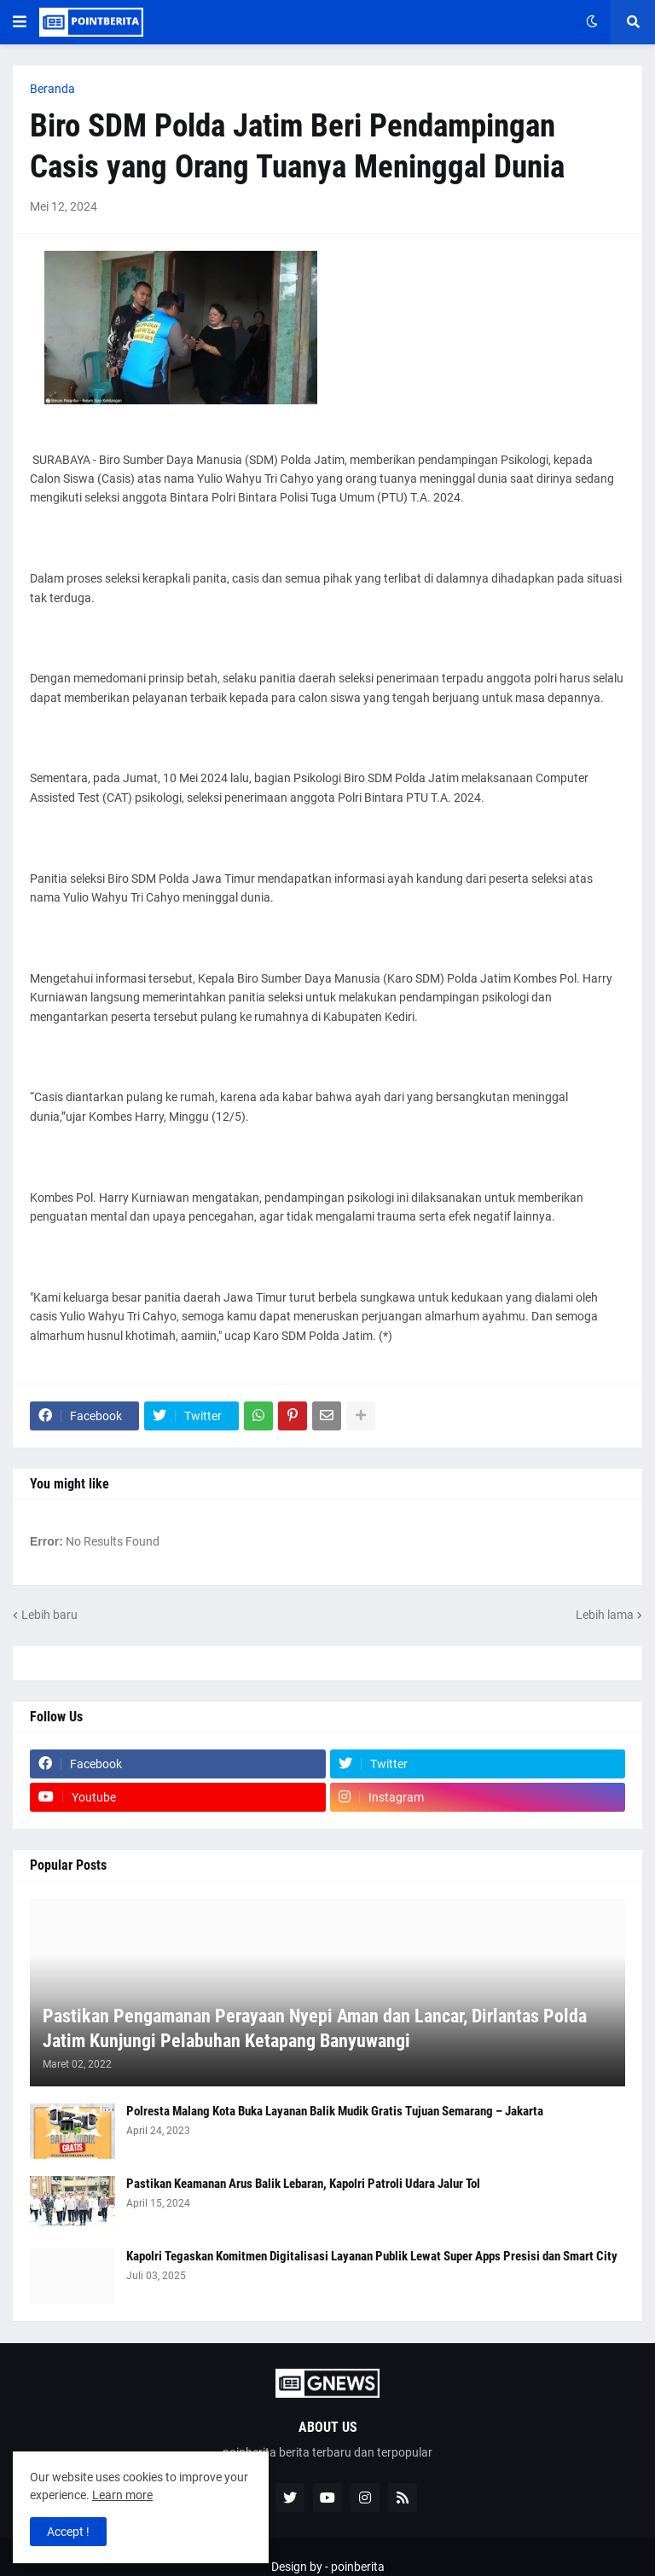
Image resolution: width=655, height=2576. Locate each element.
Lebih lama (605, 1615)
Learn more (122, 2495)
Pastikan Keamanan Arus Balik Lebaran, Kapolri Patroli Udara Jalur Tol (303, 2183)
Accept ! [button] (68, 2531)
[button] (19, 22)
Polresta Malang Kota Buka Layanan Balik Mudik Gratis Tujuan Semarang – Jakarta (334, 2111)
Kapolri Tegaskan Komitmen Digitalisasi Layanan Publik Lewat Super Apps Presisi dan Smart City (371, 2256)
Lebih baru (49, 1615)
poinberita (358, 2566)
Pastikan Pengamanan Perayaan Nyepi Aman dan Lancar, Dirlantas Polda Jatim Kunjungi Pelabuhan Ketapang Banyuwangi (315, 2028)
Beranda (52, 89)
